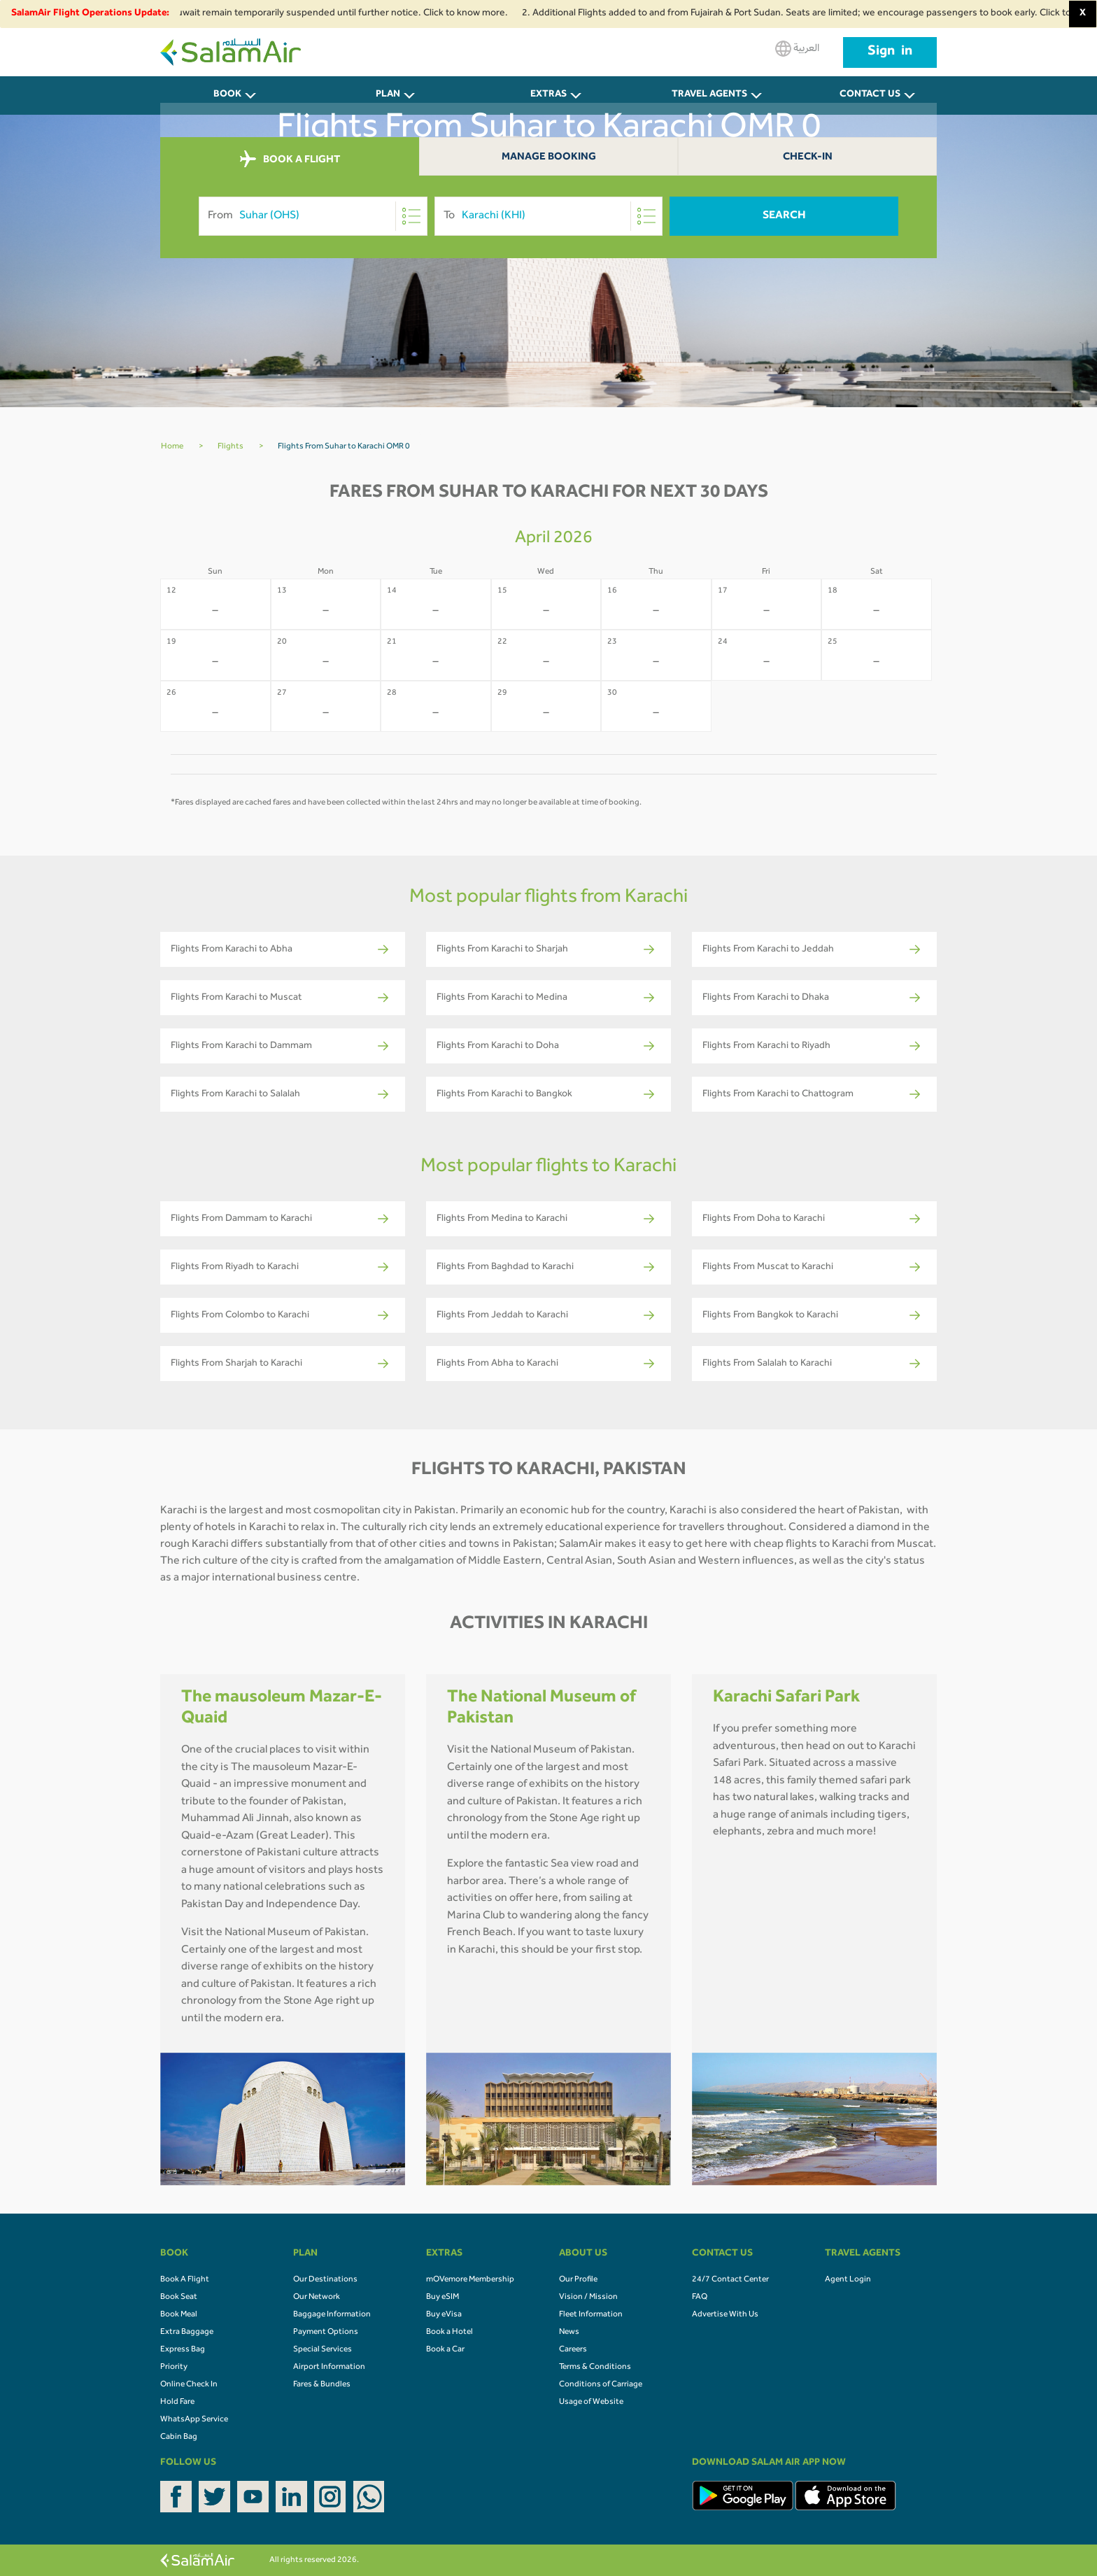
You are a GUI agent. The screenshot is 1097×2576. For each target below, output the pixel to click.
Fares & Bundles (322, 2385)
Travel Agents (709, 95)
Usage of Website (591, 2402)
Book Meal (178, 2315)
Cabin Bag (178, 2437)
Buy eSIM (442, 2297)
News (569, 2332)
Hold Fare (177, 2402)
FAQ (699, 2297)
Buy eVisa (444, 2315)
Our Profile (578, 2280)
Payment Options (325, 2332)
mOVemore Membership (470, 2280)
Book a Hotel (449, 2332)
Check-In (808, 158)
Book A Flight (184, 2280)
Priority (173, 2367)
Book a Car (445, 2350)
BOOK (227, 95)
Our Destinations (325, 2280)
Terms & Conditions (595, 2367)
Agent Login (848, 2280)
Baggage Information (332, 2315)
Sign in (890, 52)
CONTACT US (870, 95)
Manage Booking (549, 158)
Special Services (322, 2350)
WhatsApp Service (194, 2420)
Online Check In (189, 2385)
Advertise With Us (725, 2315)
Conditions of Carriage (600, 2385)
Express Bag (182, 2350)
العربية (797, 49)
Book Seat (178, 2297)
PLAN (388, 95)
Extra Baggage (186, 2332)
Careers (573, 2350)
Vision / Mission (588, 2297)
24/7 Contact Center (730, 2280)
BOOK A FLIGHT (290, 159)
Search (784, 216)
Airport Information (329, 2367)
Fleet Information (591, 2315)
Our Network (316, 2297)
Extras (548, 95)
